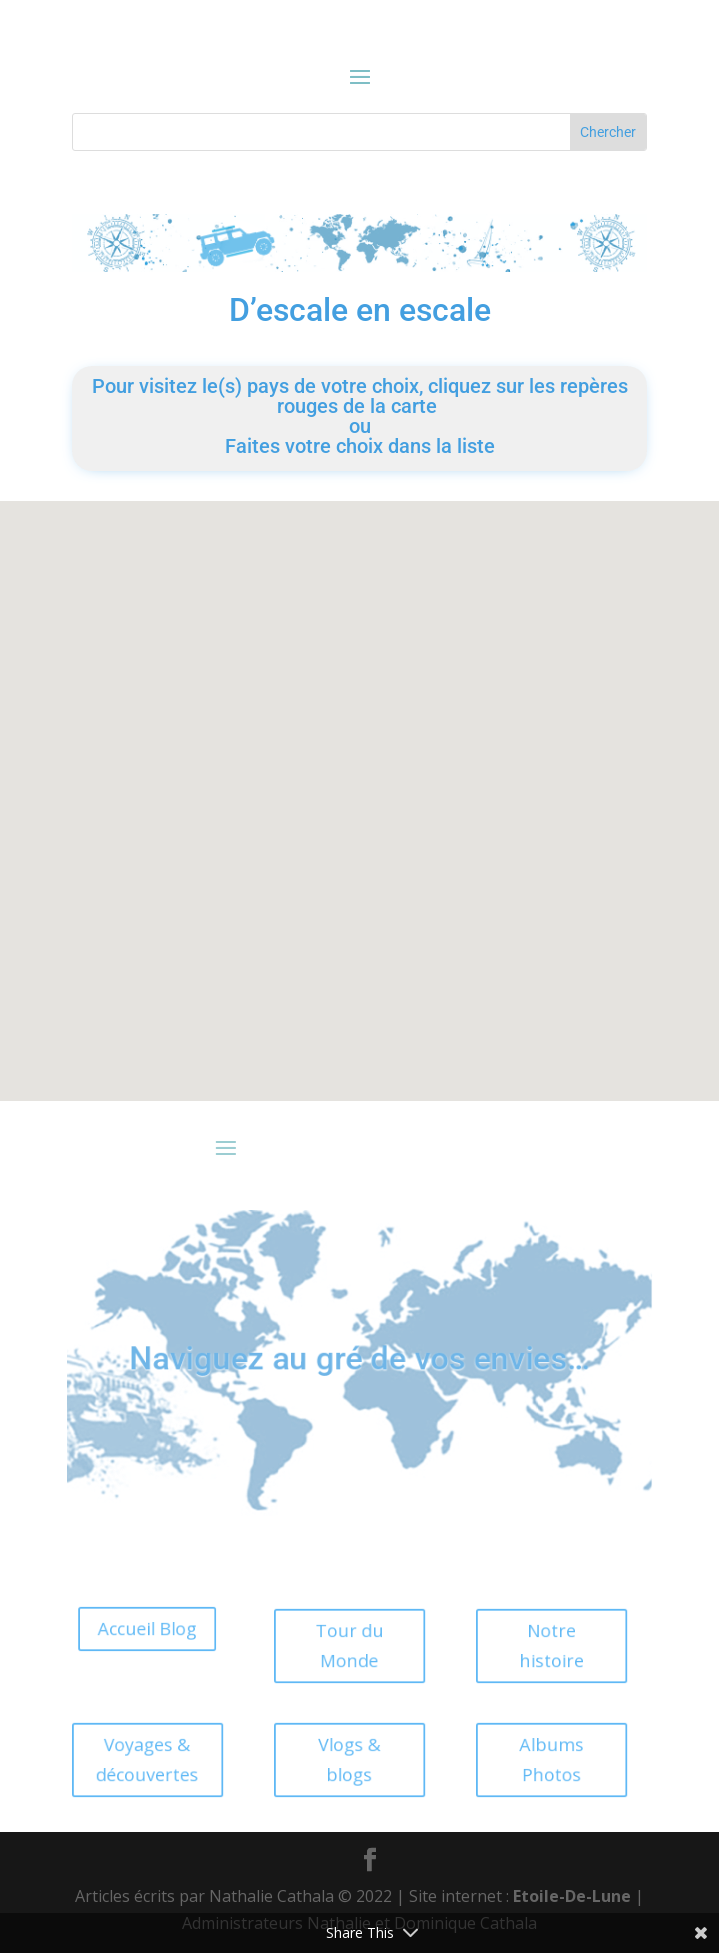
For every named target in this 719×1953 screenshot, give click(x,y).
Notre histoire (525, 1645)
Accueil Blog (121, 1628)
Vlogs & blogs (323, 1759)
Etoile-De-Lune (572, 1896)
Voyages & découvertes (121, 1759)
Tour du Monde (323, 1645)
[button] (283, 802)
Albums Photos (525, 1759)
